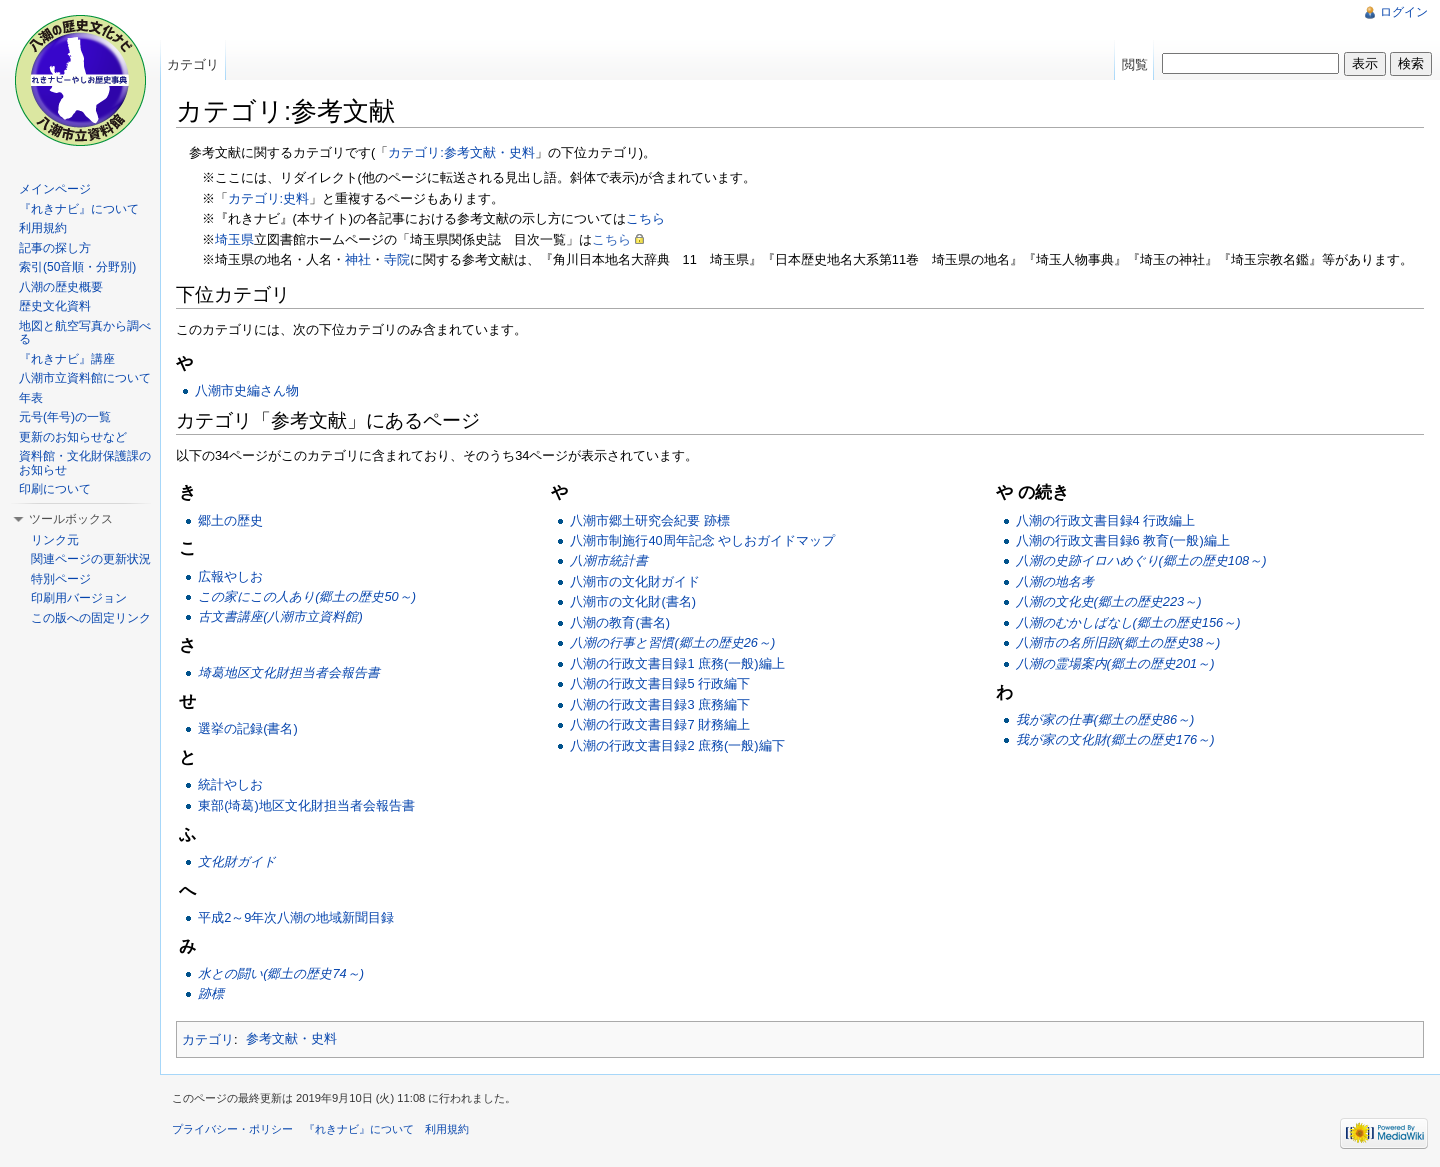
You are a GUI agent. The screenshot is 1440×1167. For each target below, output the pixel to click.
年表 (31, 398)
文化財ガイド (237, 861)
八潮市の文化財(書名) (633, 601)
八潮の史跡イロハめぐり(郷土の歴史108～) (1141, 560)
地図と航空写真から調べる (85, 333)
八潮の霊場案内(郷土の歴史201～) (1115, 663)
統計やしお (230, 784)
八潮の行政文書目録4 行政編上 (1106, 520)
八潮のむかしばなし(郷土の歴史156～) (1128, 622)
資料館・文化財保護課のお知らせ (85, 463)
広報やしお (230, 576)
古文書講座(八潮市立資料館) (280, 616)
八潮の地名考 (1055, 581)
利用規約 (43, 228)
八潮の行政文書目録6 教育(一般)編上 (1123, 540)
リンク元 (55, 540)
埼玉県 (234, 239)
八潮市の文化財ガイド (635, 581)
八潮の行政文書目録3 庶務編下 (660, 704)
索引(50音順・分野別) (77, 267)
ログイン (1404, 12)
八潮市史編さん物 (247, 390)
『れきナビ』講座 (67, 359)
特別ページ (61, 579)
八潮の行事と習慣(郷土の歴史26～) (672, 642)
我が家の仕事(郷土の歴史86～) (1105, 719)
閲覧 (1135, 64)
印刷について (55, 489)
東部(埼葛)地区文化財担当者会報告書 (306, 805)
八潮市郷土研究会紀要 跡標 (650, 520)
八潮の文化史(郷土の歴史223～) (1109, 601)
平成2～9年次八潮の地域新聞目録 (296, 917)
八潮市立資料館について (85, 378)
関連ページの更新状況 (91, 559)
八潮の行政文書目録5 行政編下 (660, 683)
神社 (358, 259)
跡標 (211, 993)
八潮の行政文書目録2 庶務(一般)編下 (677, 745)
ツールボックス (71, 519)
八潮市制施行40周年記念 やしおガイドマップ (702, 540)
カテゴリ (208, 1038)
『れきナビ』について (79, 209)
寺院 (397, 259)
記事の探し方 (55, 248)
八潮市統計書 (609, 560)
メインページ (55, 189)
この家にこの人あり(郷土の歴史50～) (307, 596)
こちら (645, 218)
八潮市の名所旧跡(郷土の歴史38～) (1118, 642)
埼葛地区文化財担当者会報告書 (289, 672)
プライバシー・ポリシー (232, 1129)
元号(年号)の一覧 (65, 417)
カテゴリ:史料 (269, 198)
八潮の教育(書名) (620, 622)
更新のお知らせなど (73, 437)
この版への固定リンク (91, 618)
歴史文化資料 (55, 306)
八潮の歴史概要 (61, 287)
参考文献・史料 (291, 1038)
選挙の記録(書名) (248, 728)
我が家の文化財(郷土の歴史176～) (1115, 739)
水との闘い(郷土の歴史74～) (281, 973)
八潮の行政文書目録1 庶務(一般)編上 (677, 663)
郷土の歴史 (230, 520)
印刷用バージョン (79, 598)
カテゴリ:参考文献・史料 (461, 152)
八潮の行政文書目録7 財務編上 (660, 724)
